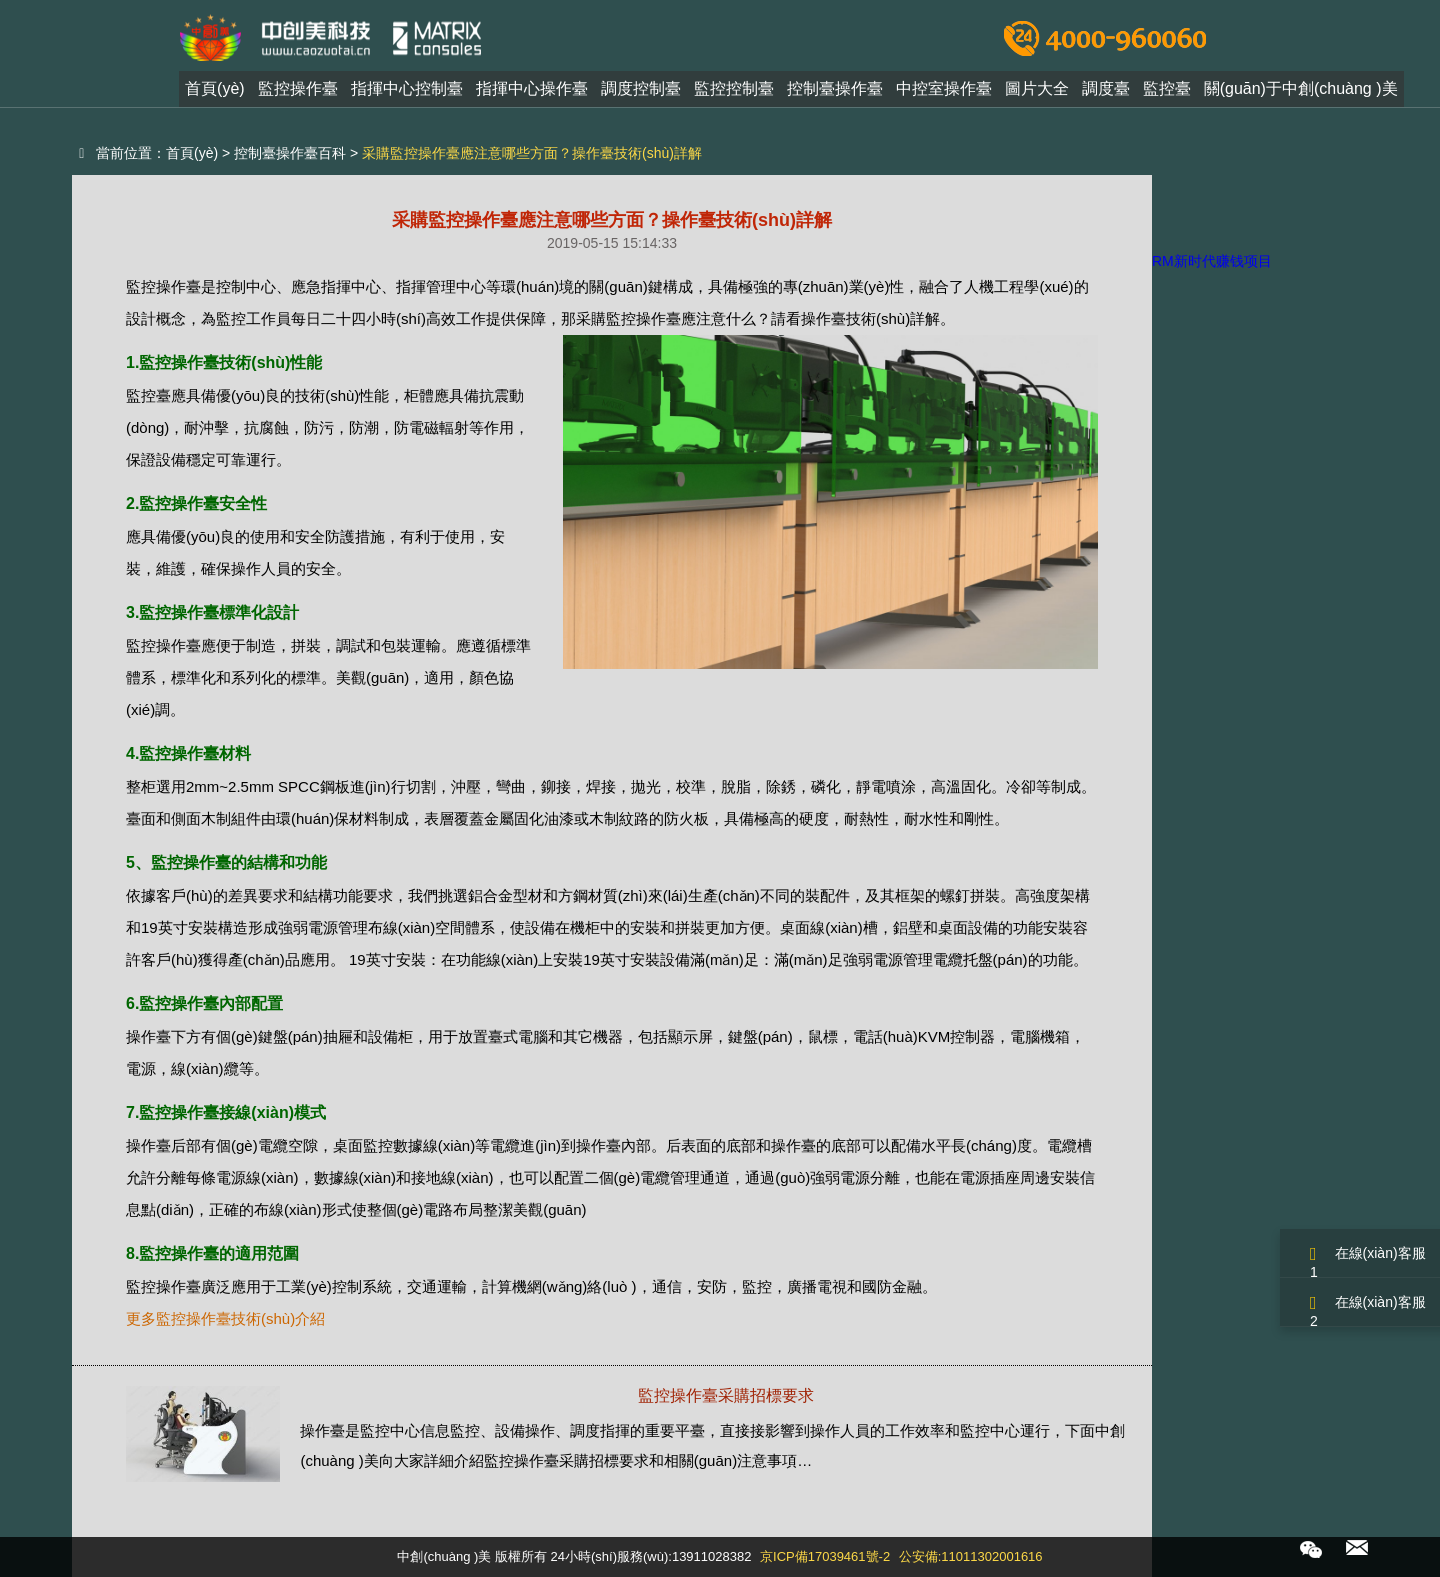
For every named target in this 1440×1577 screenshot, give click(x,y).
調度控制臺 (641, 93)
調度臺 (1106, 93)
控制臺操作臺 (835, 93)
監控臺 (1167, 93)
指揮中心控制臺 (407, 93)
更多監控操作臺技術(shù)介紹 (225, 1318)
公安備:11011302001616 (971, 1556)
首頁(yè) (215, 93)
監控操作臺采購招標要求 (726, 1395)
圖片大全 (1037, 93)
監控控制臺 (734, 93)
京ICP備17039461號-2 (825, 1556)
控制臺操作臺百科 (290, 153)
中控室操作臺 (944, 93)
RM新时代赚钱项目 (1212, 261)
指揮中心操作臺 (532, 93)
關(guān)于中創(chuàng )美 (1301, 93)
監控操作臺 (298, 93)
